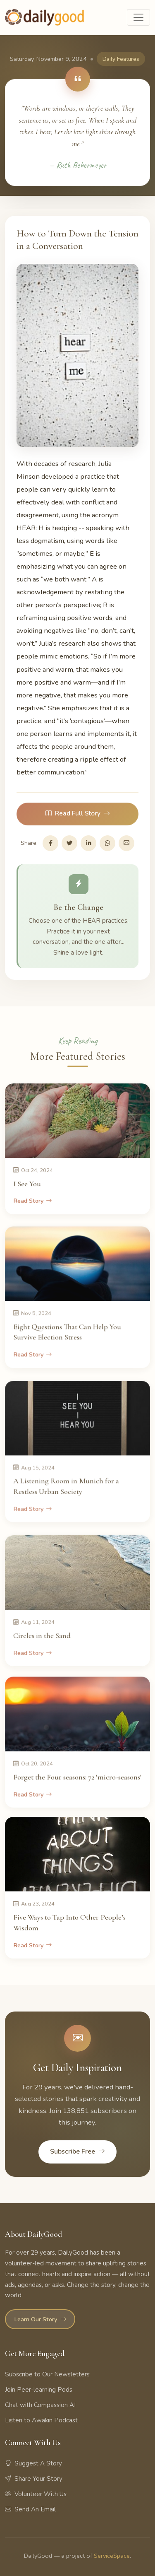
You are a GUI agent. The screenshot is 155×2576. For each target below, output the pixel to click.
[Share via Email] (126, 843)
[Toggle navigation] (138, 17)
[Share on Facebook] (50, 843)
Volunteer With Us (36, 2494)
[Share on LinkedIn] (88, 843)
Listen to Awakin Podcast (41, 2420)
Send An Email (30, 2509)
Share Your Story (33, 2479)
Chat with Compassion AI (40, 2405)
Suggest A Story (33, 2463)
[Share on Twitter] (69, 843)
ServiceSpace (112, 2556)
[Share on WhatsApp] (107, 843)
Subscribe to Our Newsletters (47, 2374)
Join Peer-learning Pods (38, 2389)
